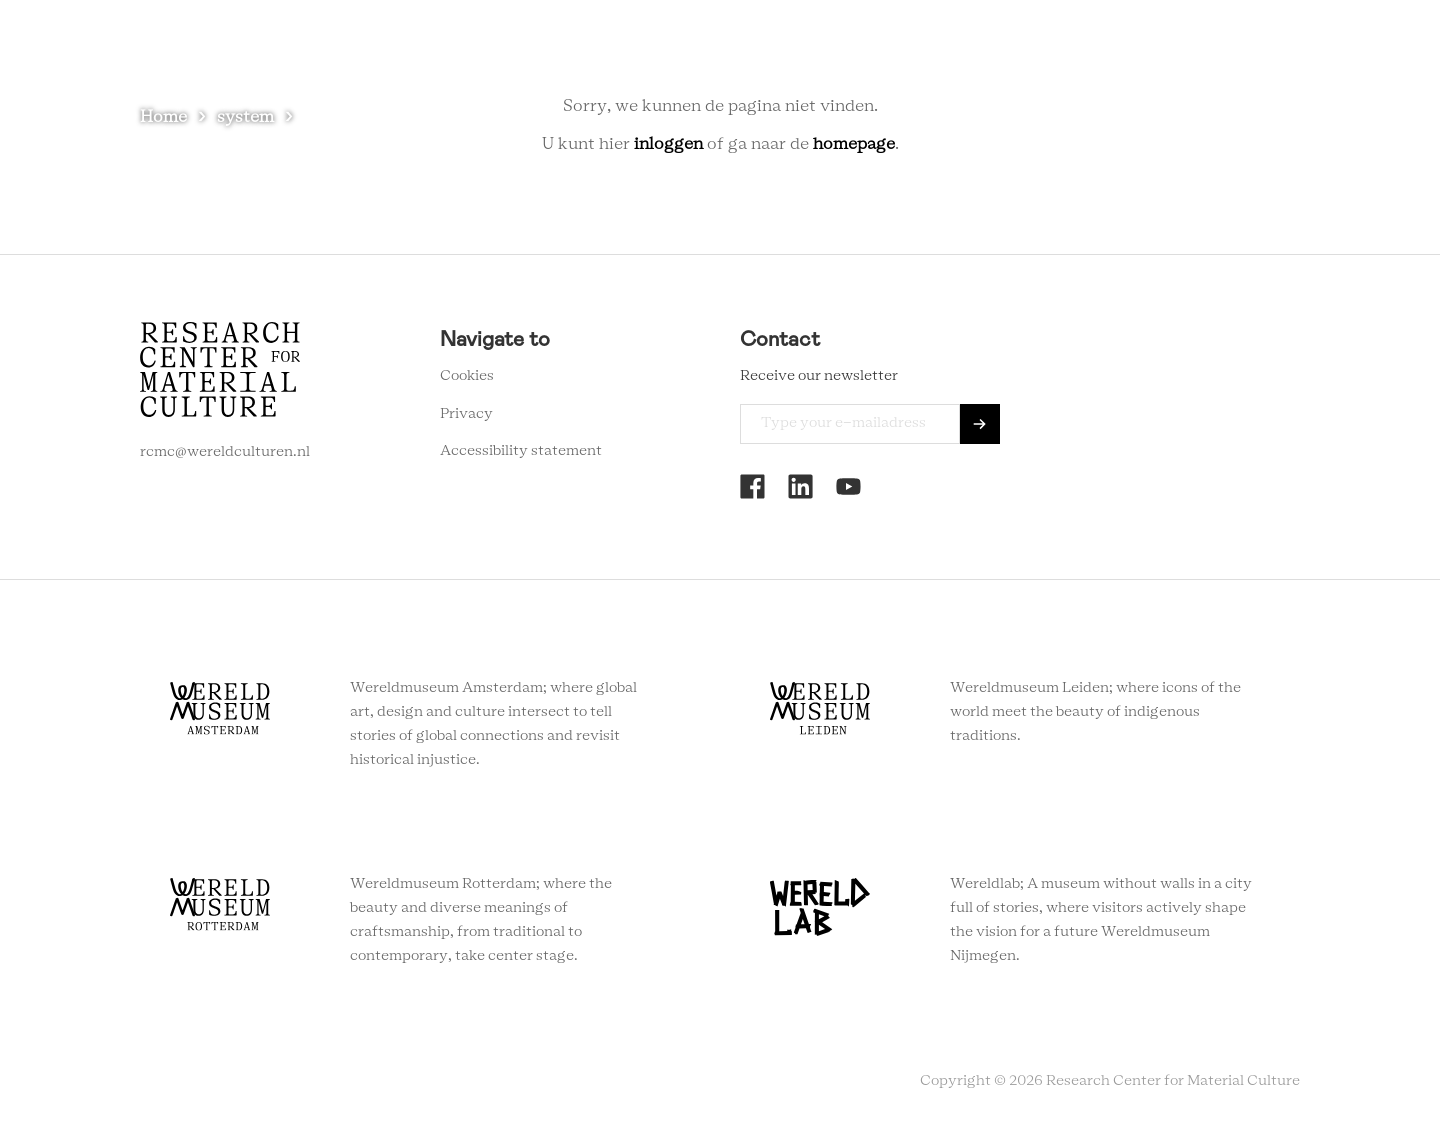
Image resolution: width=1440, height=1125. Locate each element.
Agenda (888, 49)
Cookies (467, 376)
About (967, 49)
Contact (1048, 49)
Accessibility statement (521, 451)
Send (980, 424)
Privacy (466, 414)
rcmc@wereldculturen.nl (225, 452)
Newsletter (1147, 49)
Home (163, 117)
